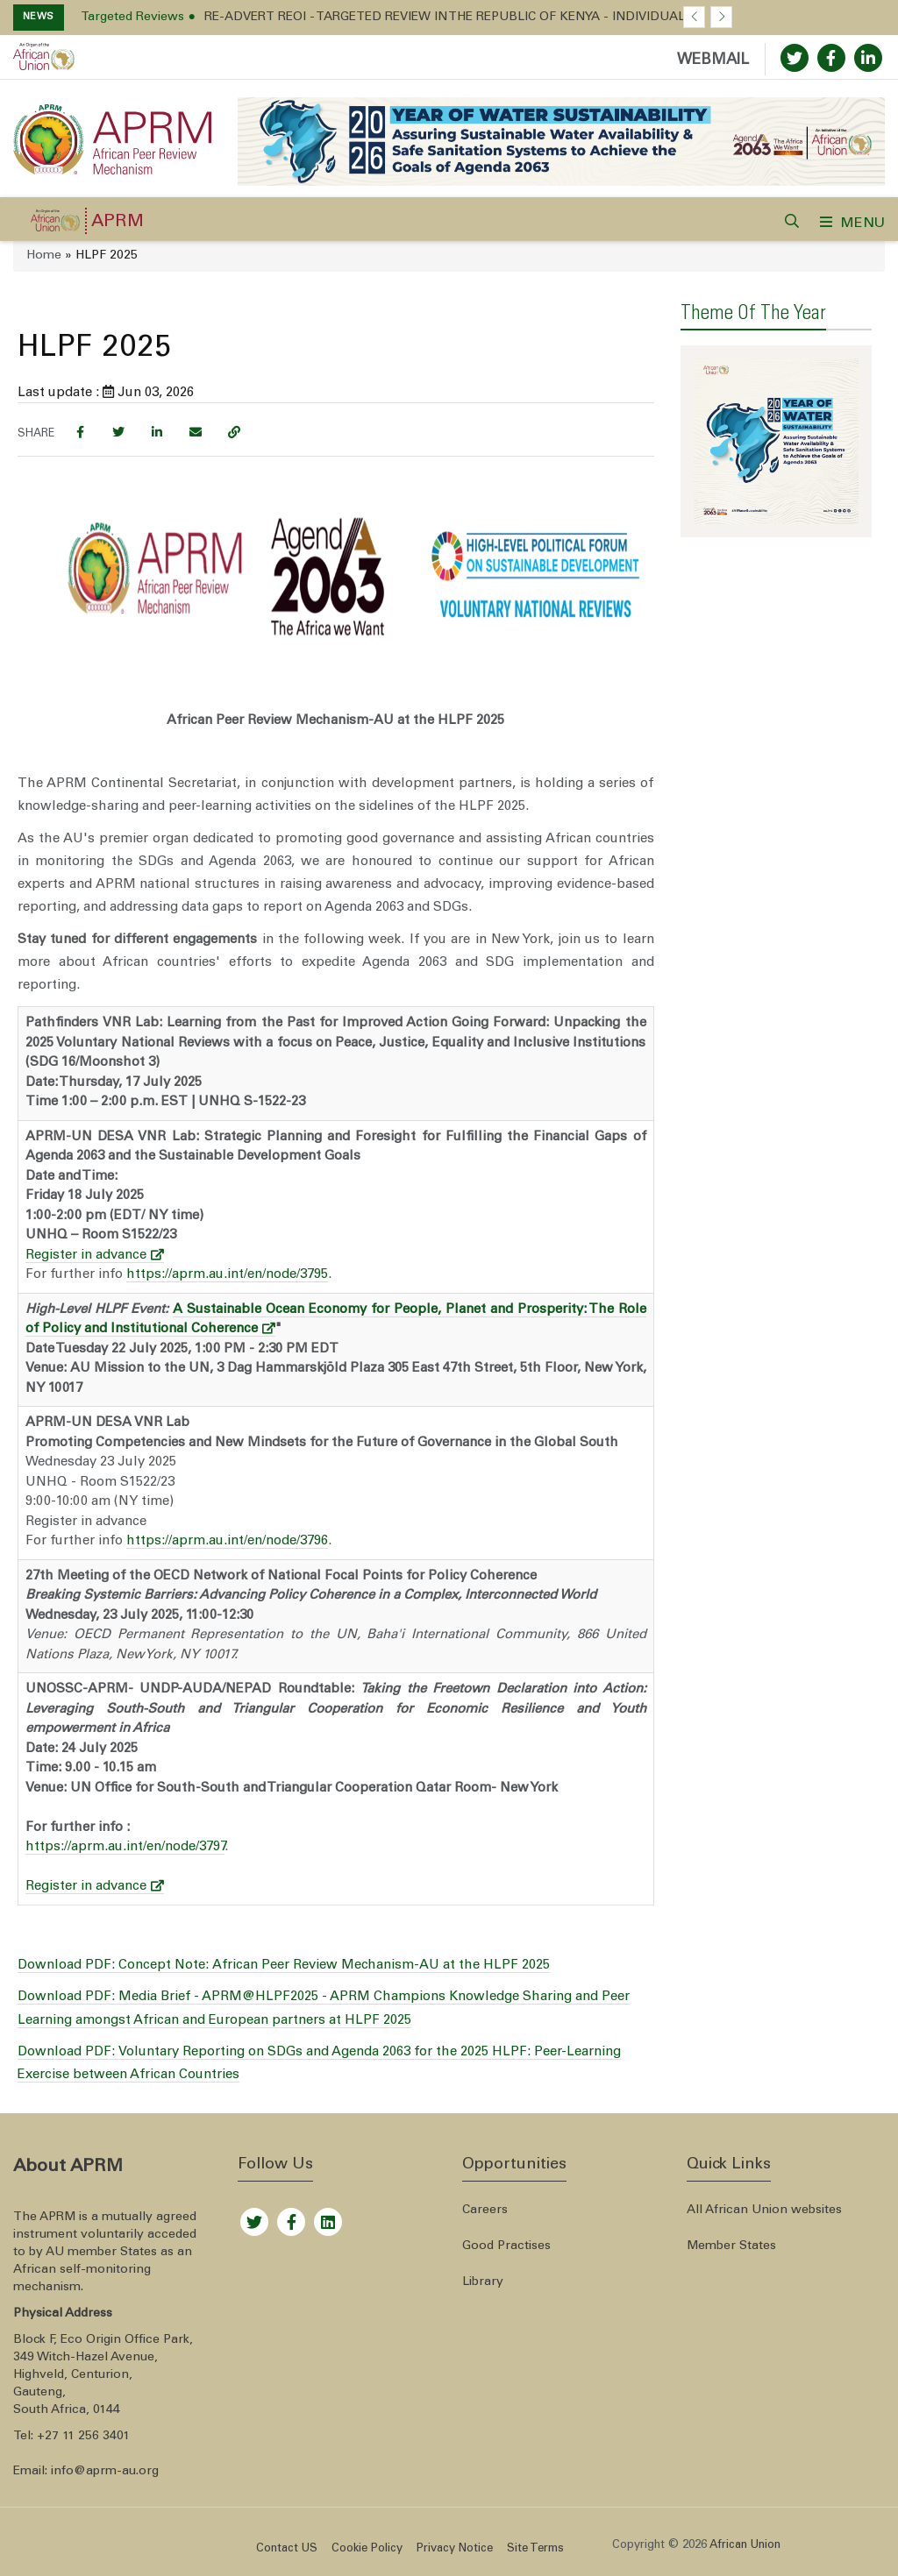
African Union (744, 2545)
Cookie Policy (367, 2549)
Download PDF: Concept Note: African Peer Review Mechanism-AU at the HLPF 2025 (284, 1965)
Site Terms (535, 2549)
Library (482, 2282)
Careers (485, 2210)
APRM (117, 222)
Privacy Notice (455, 2549)
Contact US (286, 2549)
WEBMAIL (713, 60)
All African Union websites (764, 2210)
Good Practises (506, 2246)
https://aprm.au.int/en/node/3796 (227, 1541)
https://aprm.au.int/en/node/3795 (227, 1274)
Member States (731, 2246)
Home (43, 256)
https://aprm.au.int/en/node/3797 (124, 1847)
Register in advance (94, 1255)
